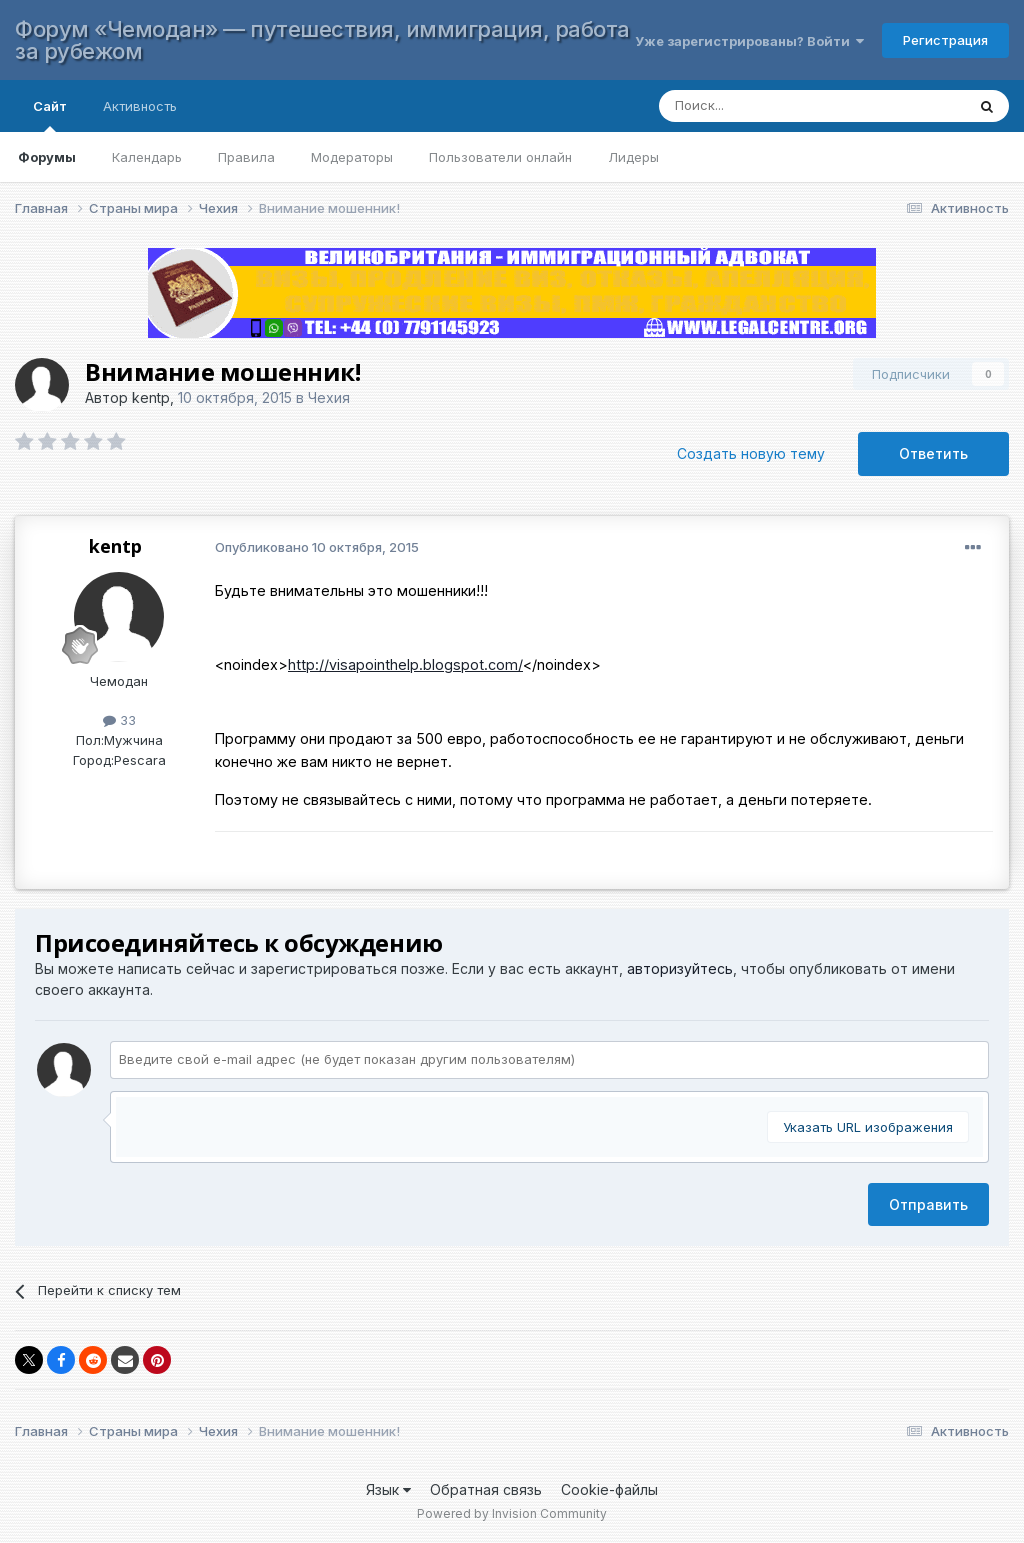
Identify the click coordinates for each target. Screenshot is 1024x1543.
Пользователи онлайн (500, 157)
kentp (151, 397)
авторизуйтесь (680, 968)
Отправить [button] (928, 1204)
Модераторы (352, 157)
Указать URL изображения (868, 1127)
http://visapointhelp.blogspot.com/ (405, 664)
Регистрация (945, 40)
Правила (246, 157)
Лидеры (633, 157)
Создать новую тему (751, 453)
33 (119, 720)
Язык (388, 1489)
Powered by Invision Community (512, 1513)
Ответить (933, 453)
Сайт (50, 115)
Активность (140, 106)
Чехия (329, 397)
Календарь (147, 157)
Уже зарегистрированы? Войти (749, 41)
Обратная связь (486, 1489)
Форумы (47, 157)
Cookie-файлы (609, 1489)
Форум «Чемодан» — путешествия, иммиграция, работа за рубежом (322, 40)
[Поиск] (792, 106)
